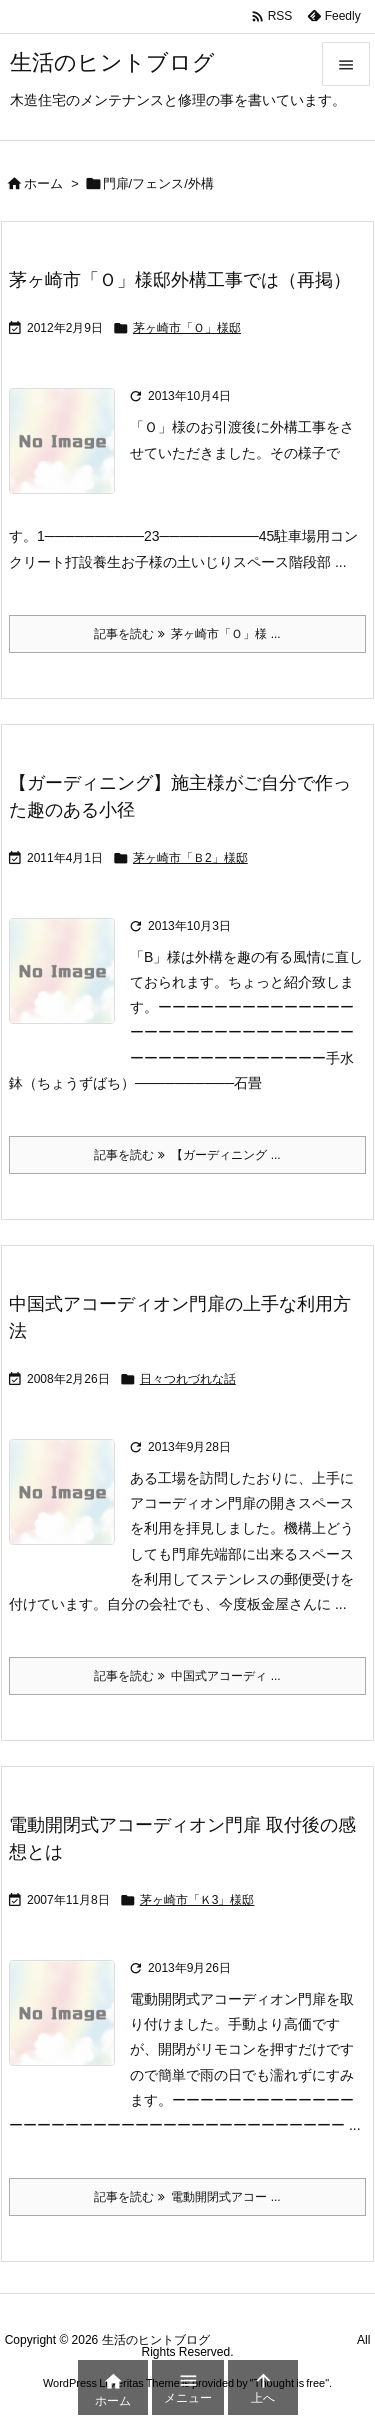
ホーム (43, 183)
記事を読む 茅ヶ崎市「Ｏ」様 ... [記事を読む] (187, 634)
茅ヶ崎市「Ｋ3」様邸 (197, 1900)
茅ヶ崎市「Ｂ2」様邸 (190, 858)
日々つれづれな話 (188, 1379)
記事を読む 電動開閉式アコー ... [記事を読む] (187, 2197)
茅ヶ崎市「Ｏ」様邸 (187, 328)
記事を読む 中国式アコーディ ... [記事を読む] (187, 1676)
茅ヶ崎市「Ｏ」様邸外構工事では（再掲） (180, 280)
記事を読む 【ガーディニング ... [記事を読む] (187, 1155)
